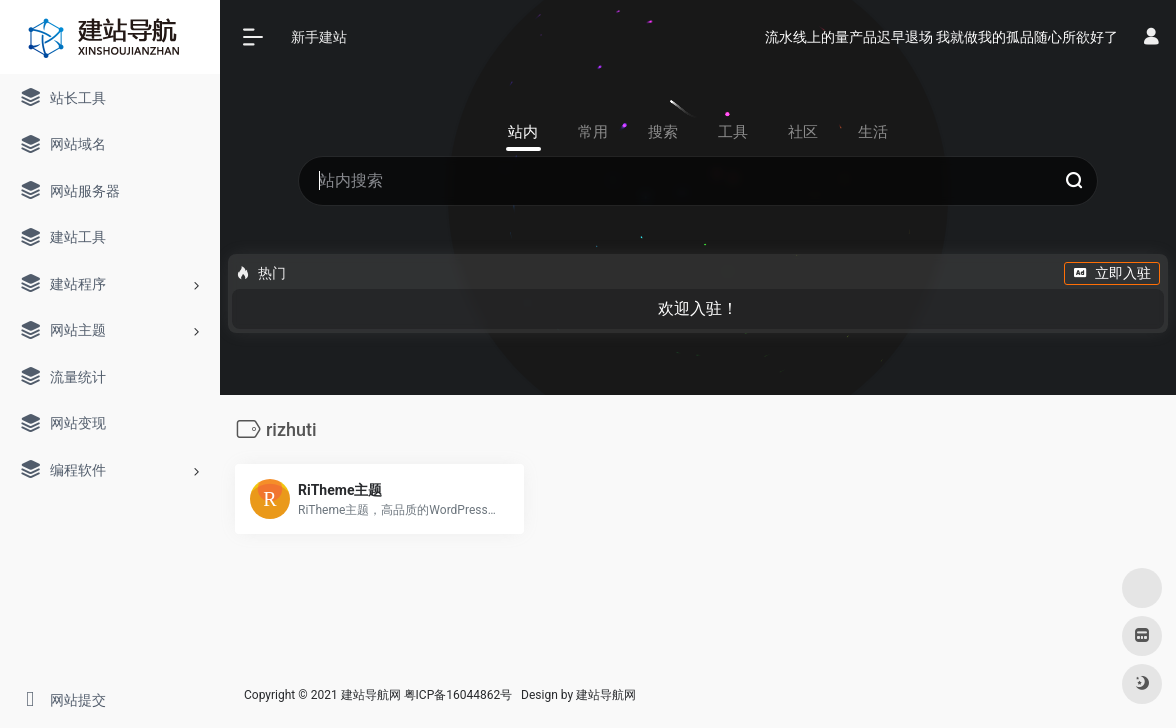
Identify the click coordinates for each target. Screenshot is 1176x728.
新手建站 (319, 37)
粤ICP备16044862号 (458, 695)
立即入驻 (1112, 273)
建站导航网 (607, 695)
